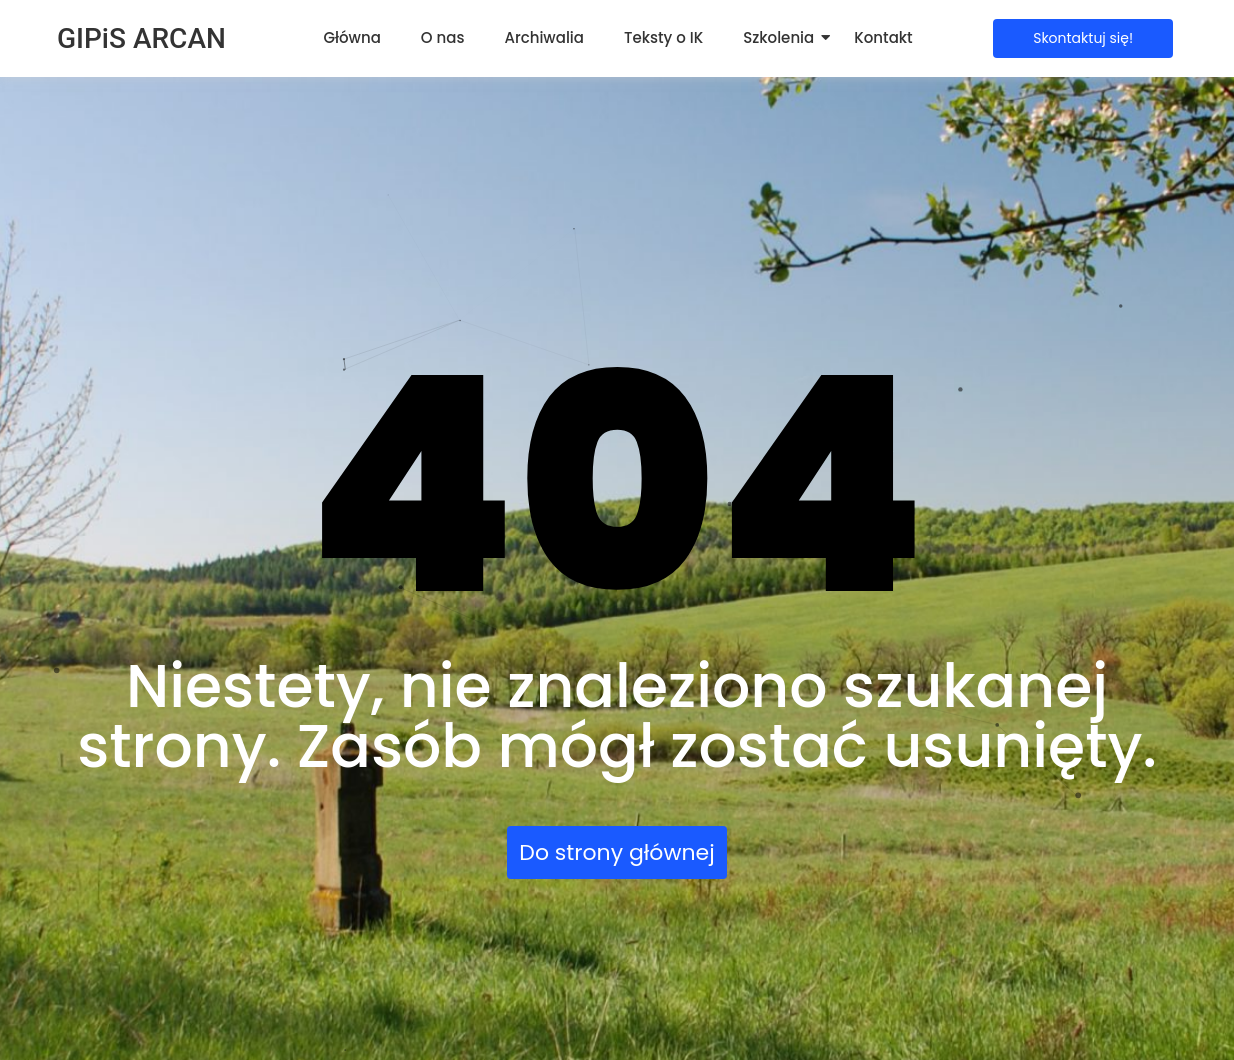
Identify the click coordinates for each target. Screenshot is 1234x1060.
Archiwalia (544, 37)
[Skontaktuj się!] (1083, 38)
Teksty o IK (663, 37)
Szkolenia (778, 37)
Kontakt (883, 37)
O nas (443, 37)
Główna (351, 37)
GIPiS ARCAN (141, 38)
